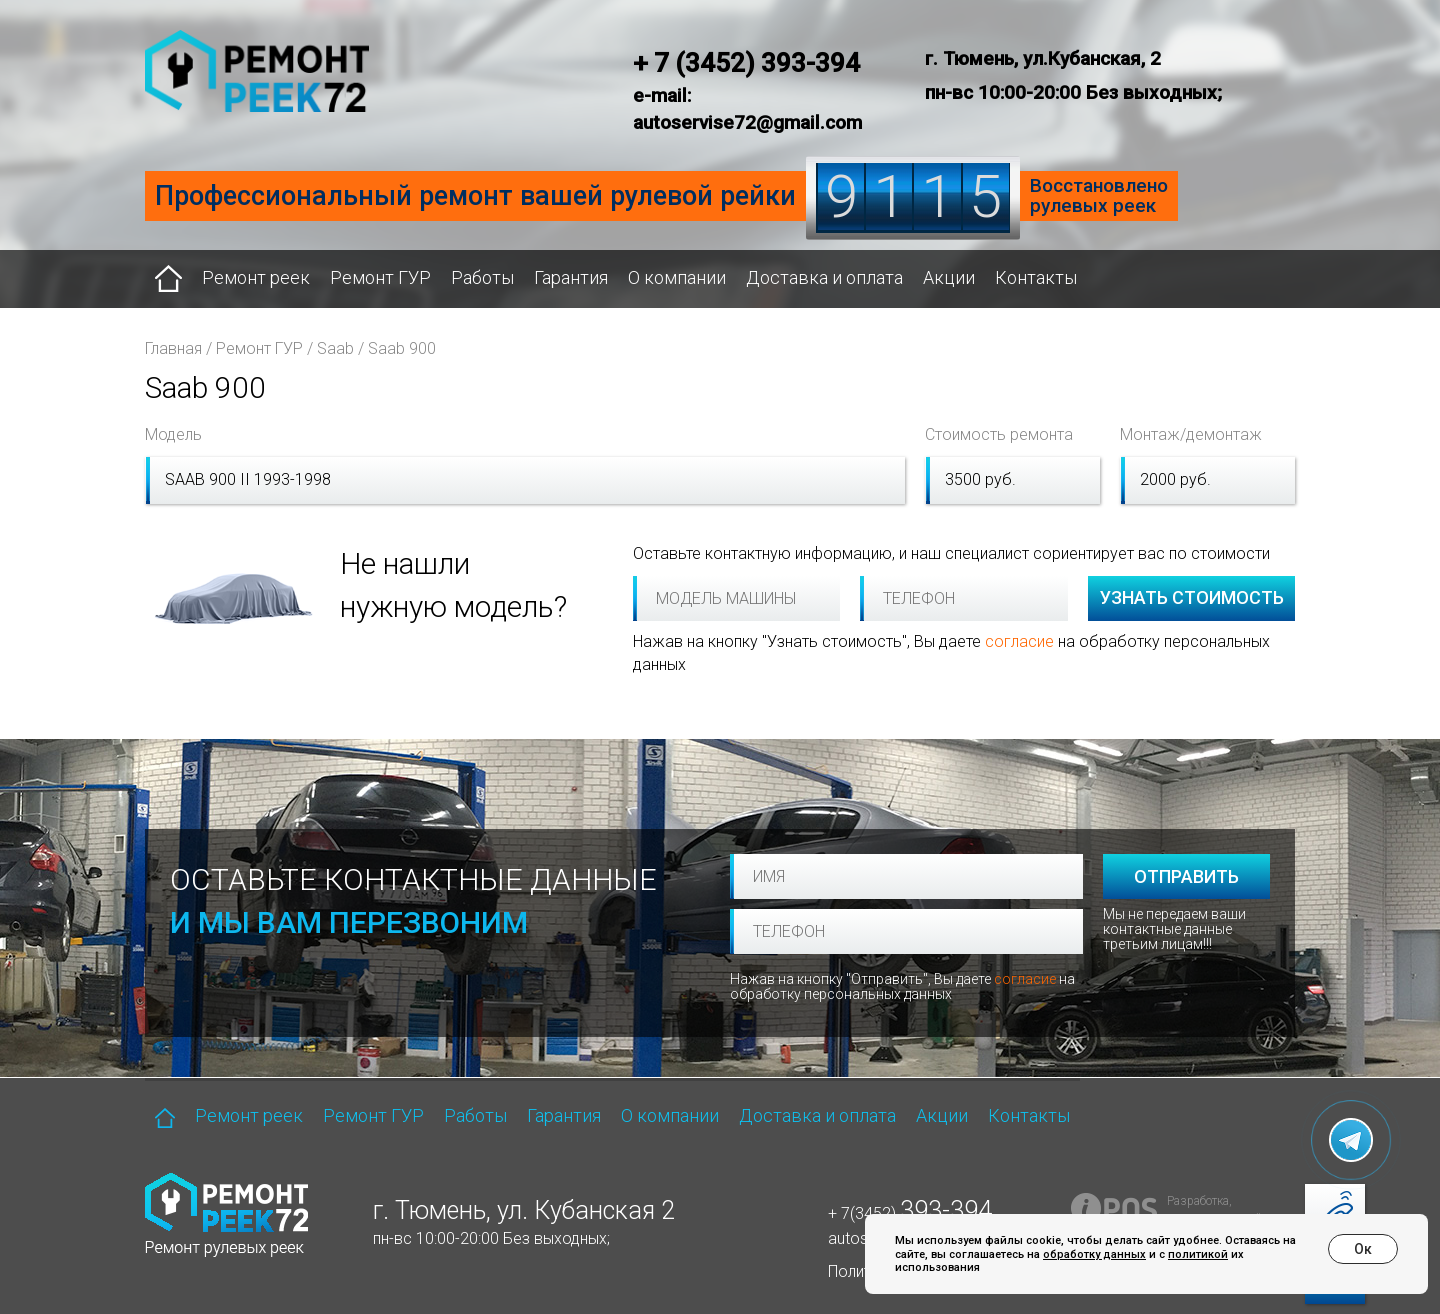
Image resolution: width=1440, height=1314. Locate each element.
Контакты (1036, 277)
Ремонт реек (256, 277)
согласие (1019, 641)
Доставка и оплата (824, 277)
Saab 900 (402, 348)
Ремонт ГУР (380, 277)
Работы (482, 277)
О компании (677, 277)
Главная (173, 348)
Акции (949, 277)
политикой (1198, 1254)
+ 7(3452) (910, 1213)
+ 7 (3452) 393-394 (746, 63)
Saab (335, 348)
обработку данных (1094, 1254)
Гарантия (571, 277)
